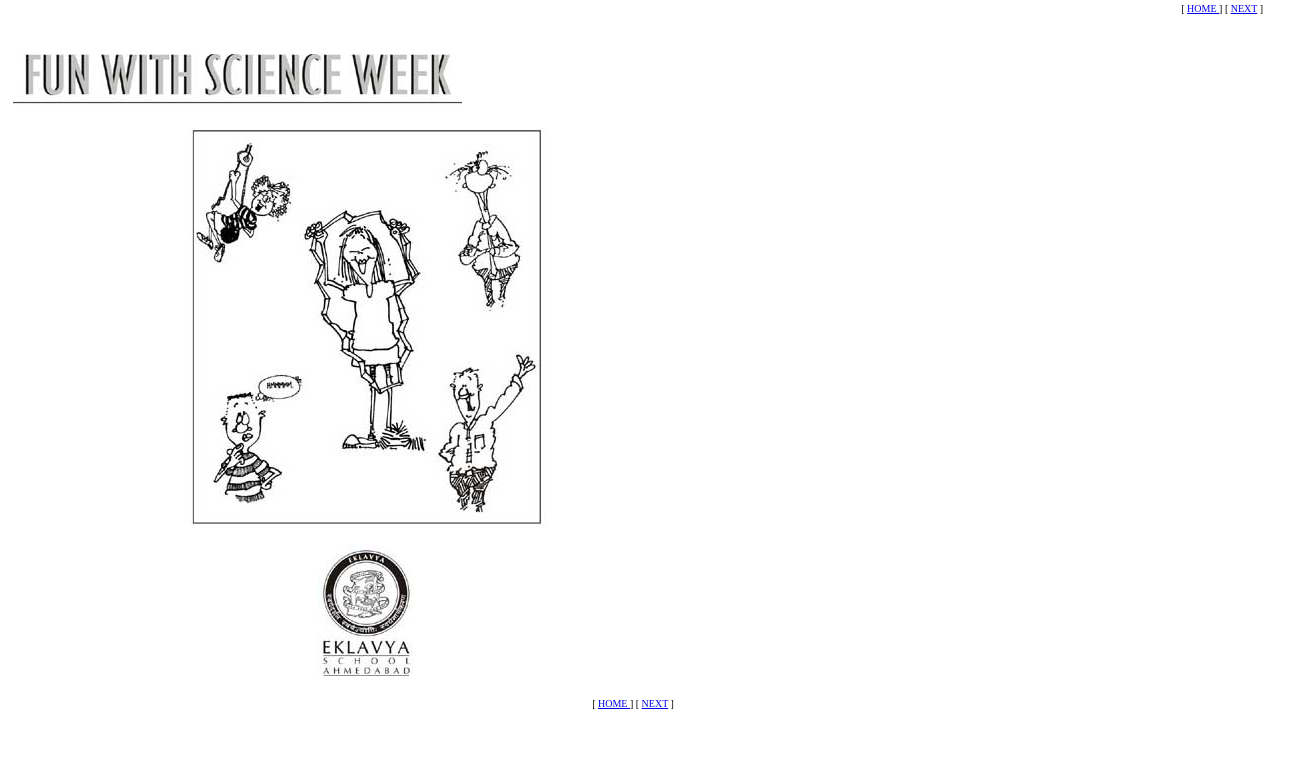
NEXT (1244, 8)
